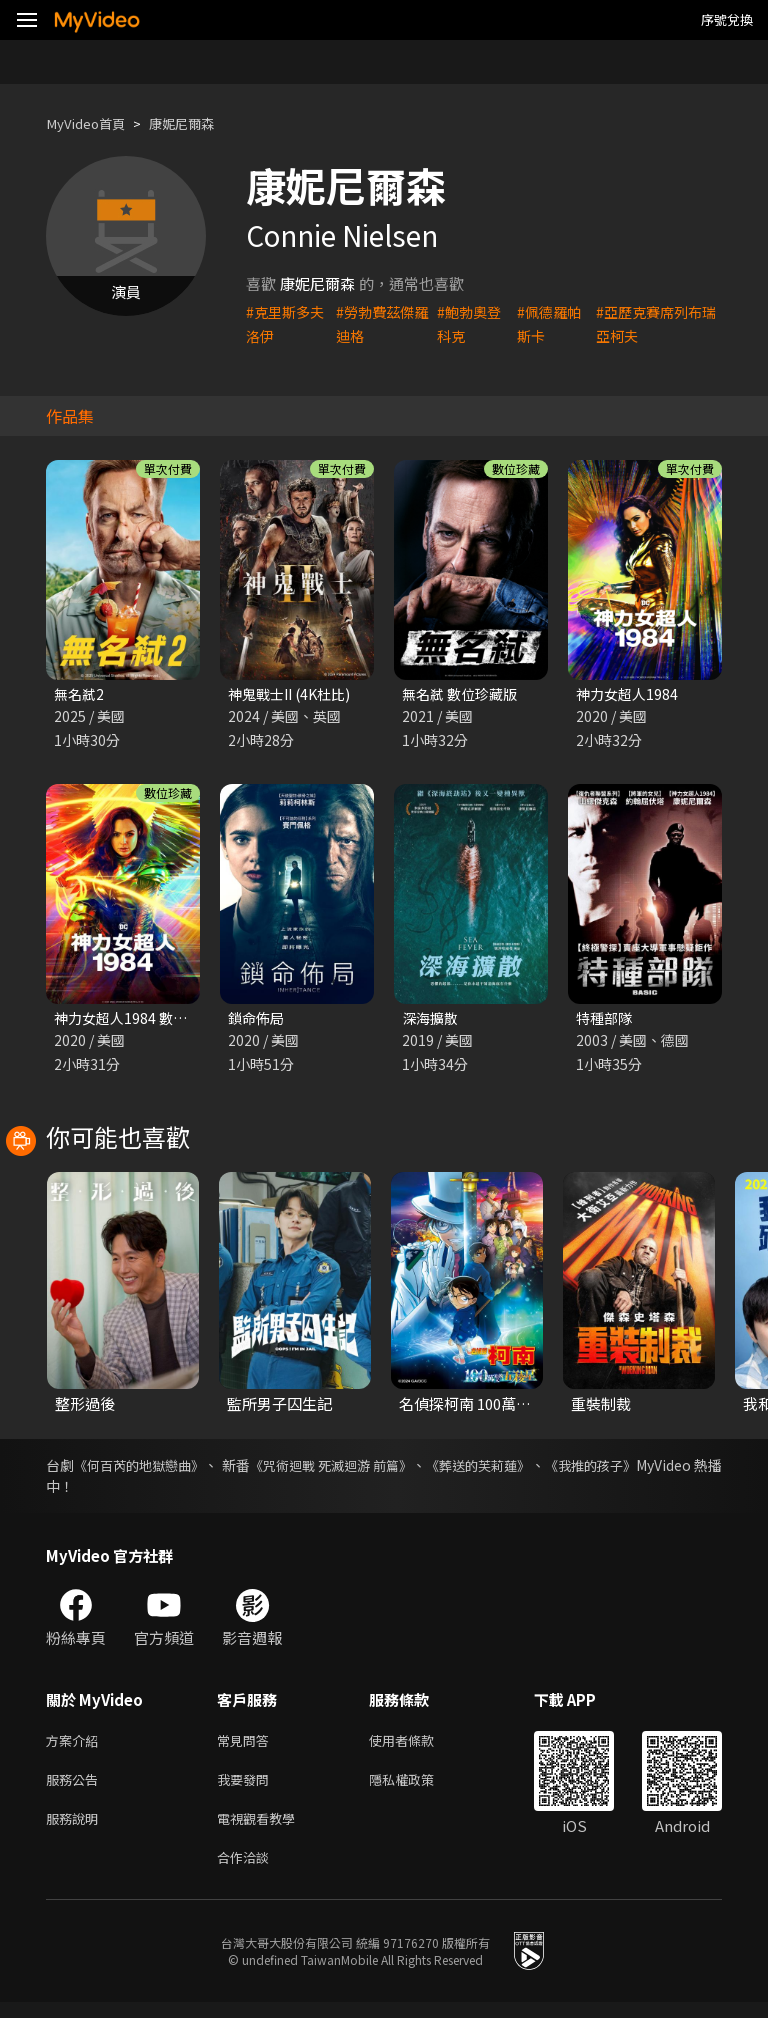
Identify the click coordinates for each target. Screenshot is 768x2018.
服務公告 (76, 1787)
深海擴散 (432, 1020)
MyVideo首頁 (91, 123)
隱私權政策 (418, 1787)
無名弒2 (80, 694)
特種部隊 (606, 1020)
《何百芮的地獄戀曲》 (153, 1469)
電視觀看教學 (262, 1829)
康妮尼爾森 (198, 123)
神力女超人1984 (629, 694)
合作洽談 (247, 1871)
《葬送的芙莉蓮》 (545, 1469)
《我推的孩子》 (673, 1469)
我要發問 (247, 1787)
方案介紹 (76, 1745)
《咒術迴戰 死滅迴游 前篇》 (378, 1469)
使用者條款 (418, 1745)
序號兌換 (727, 19)
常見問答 (247, 1745)
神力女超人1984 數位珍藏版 (146, 1020)
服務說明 (76, 1829)
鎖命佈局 (258, 1020)
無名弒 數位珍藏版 (463, 694)
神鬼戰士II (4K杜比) (294, 694)
